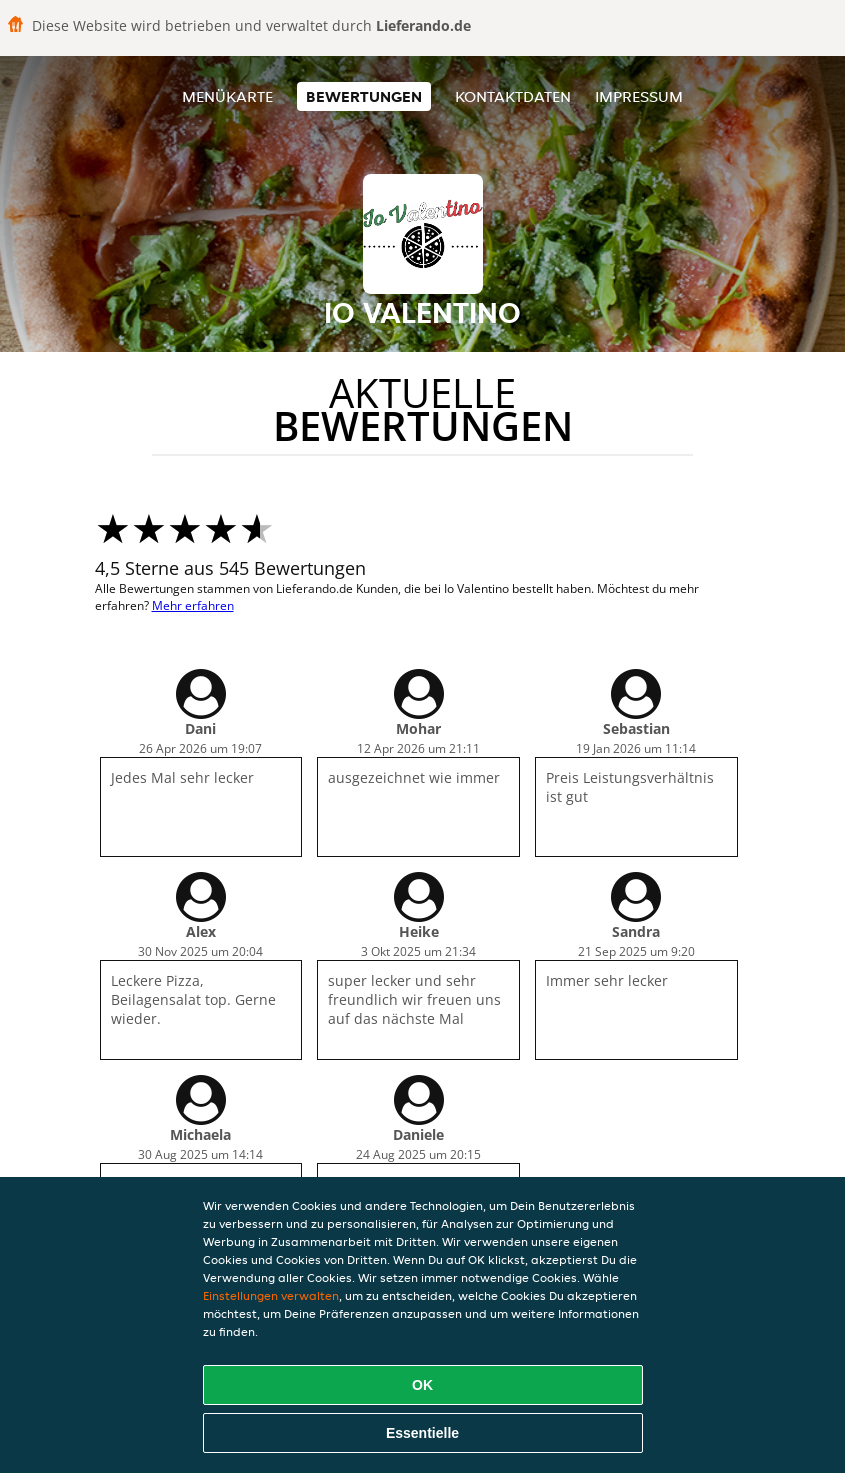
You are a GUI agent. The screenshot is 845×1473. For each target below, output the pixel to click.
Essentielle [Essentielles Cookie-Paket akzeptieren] (422, 1433)
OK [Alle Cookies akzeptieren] (422, 1385)
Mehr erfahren (193, 605)
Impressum (639, 96)
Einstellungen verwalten (271, 1295)
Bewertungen (364, 96)
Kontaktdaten (513, 96)
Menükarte (227, 96)
